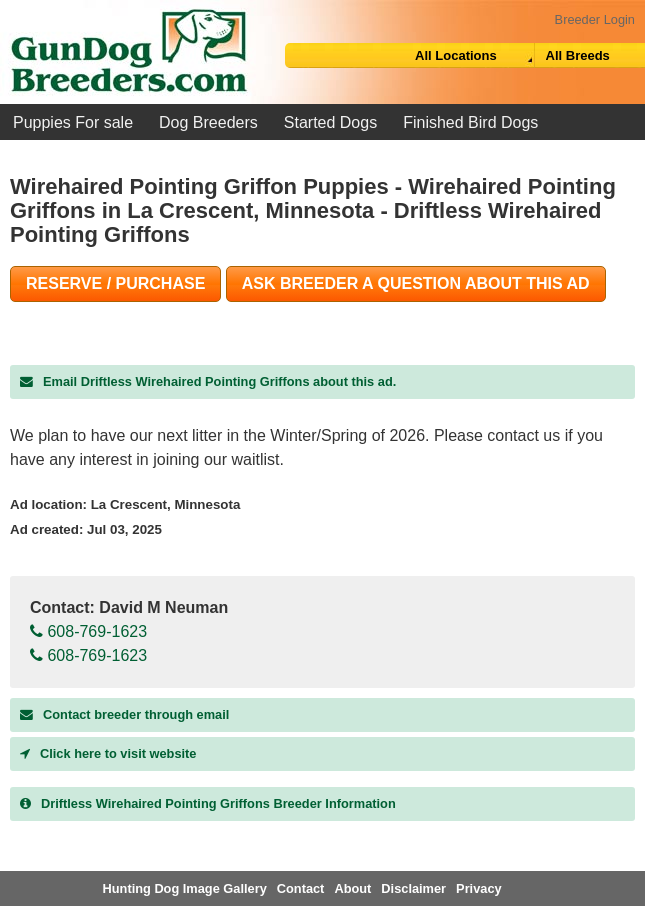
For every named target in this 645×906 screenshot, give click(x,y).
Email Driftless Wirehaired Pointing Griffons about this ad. (208, 381)
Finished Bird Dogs (470, 122)
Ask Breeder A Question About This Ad (416, 283)
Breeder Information (208, 803)
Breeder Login (595, 19)
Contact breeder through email (124, 714)
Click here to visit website (108, 753)
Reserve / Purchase (115, 283)
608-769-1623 (88, 631)
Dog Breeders (208, 122)
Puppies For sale (73, 122)
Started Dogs (330, 122)
